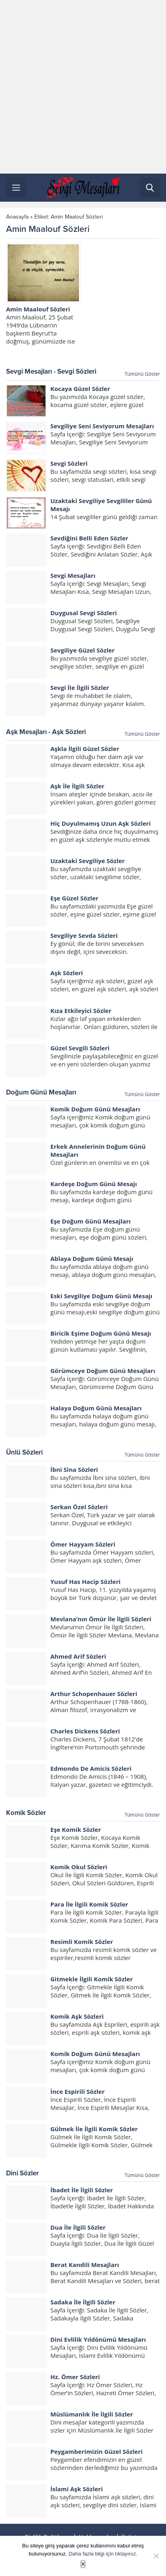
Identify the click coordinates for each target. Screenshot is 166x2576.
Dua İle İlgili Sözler (78, 2227)
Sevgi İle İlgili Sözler (79, 687)
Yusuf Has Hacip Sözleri (85, 1582)
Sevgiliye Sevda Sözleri (84, 935)
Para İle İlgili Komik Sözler (89, 1904)
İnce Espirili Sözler (77, 2091)
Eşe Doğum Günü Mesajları (90, 1221)
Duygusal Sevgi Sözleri (83, 613)
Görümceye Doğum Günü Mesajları (102, 1371)
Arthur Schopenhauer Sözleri (93, 1694)
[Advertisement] (83, 87)
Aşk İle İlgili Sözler (77, 786)
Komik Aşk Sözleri (77, 2016)
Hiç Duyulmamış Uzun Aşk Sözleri (100, 823)
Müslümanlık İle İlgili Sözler (91, 2414)
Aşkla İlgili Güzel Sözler (84, 749)
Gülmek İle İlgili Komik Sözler (94, 2129)
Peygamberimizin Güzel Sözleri (96, 2451)
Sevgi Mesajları (72, 575)
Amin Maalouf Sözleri (38, 309)
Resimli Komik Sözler (81, 1942)
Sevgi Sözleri (68, 463)
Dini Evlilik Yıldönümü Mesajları (98, 2339)
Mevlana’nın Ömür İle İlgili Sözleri (100, 1619)
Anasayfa (17, 216)
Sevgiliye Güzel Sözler (82, 650)
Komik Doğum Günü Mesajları (95, 1109)
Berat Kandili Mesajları (84, 2265)
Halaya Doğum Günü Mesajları (95, 1408)
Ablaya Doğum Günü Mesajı (91, 1258)
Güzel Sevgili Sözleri (80, 1048)
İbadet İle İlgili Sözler (81, 2190)
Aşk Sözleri (66, 973)
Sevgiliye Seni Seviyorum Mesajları (102, 426)
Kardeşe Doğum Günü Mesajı (93, 1184)
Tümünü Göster (142, 373)
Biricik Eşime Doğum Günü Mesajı (100, 1333)
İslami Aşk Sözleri (76, 2489)
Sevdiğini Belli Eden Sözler (89, 538)
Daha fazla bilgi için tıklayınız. (102, 2554)
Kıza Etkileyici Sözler (80, 1011)
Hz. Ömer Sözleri (75, 2377)
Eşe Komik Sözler (75, 1829)
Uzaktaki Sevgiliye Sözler (87, 861)
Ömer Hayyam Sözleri (82, 1544)
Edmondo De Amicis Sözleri (90, 1768)
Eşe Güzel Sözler (74, 898)
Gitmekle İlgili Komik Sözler (91, 1979)
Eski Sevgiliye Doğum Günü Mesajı (101, 1296)
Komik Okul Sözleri (78, 1867)
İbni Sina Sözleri (74, 1469)
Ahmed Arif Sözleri (78, 1656)
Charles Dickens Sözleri (85, 1731)
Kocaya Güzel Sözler (80, 389)
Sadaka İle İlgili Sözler (82, 2302)
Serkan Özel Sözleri (79, 1507)
